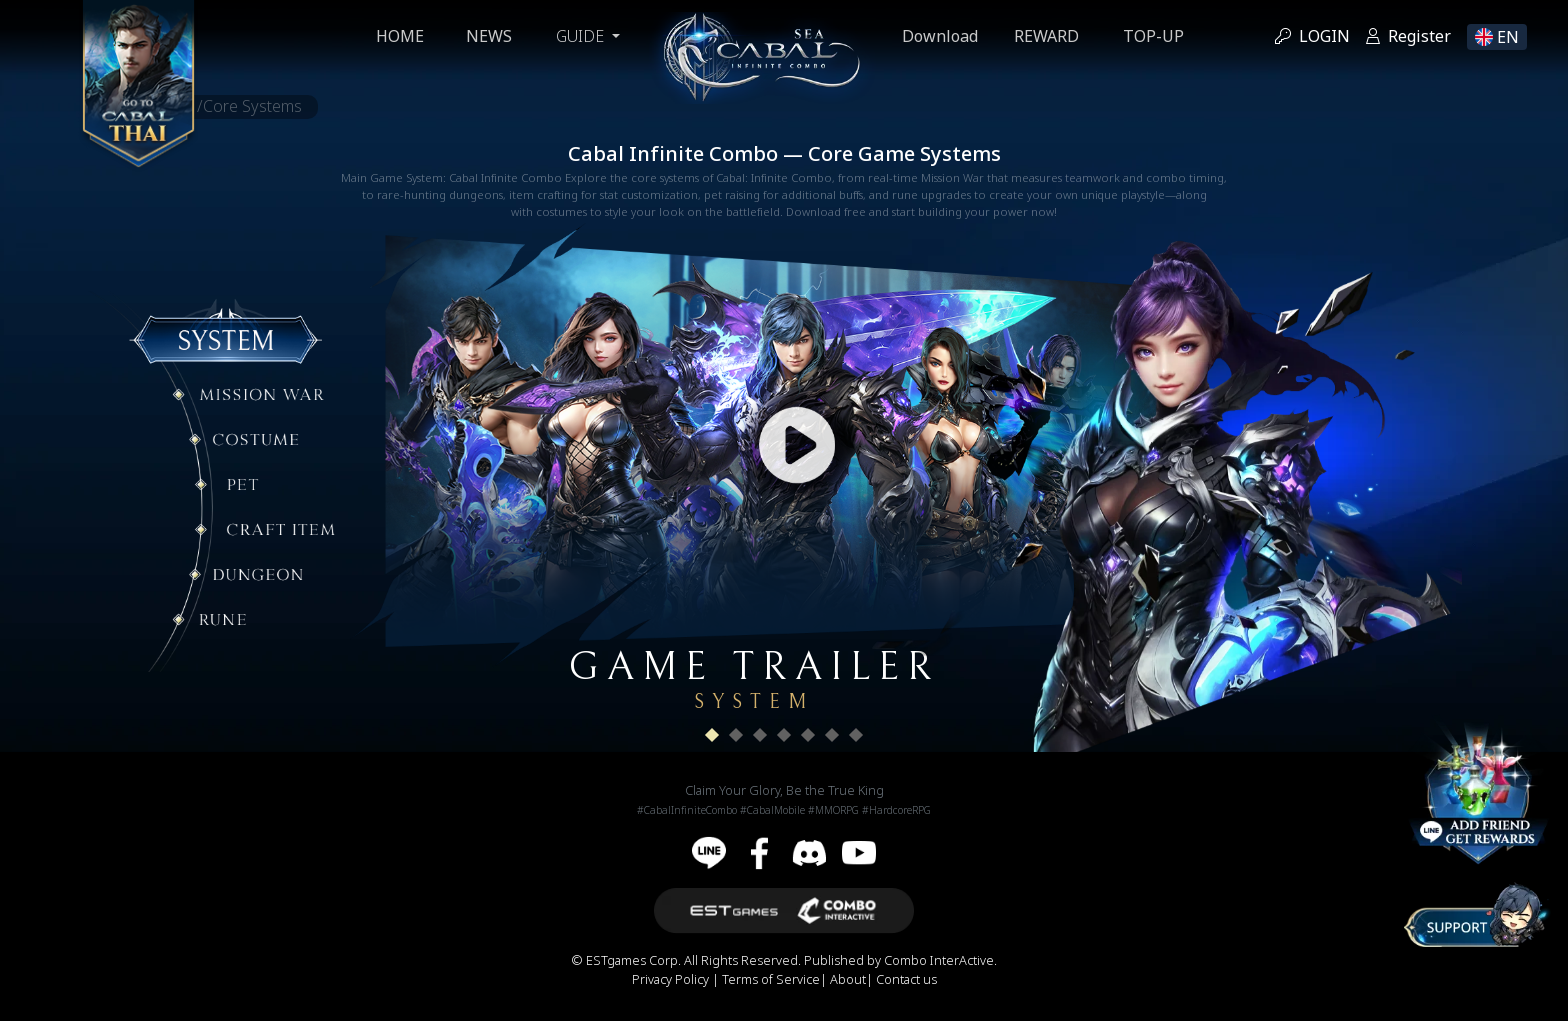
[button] (712, 735)
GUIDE (580, 37)
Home (398, 37)
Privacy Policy (672, 980)
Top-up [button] (1155, 37)
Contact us (906, 980)
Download (942, 37)
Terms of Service (771, 980)
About (848, 980)
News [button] (487, 37)
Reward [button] (1048, 37)
